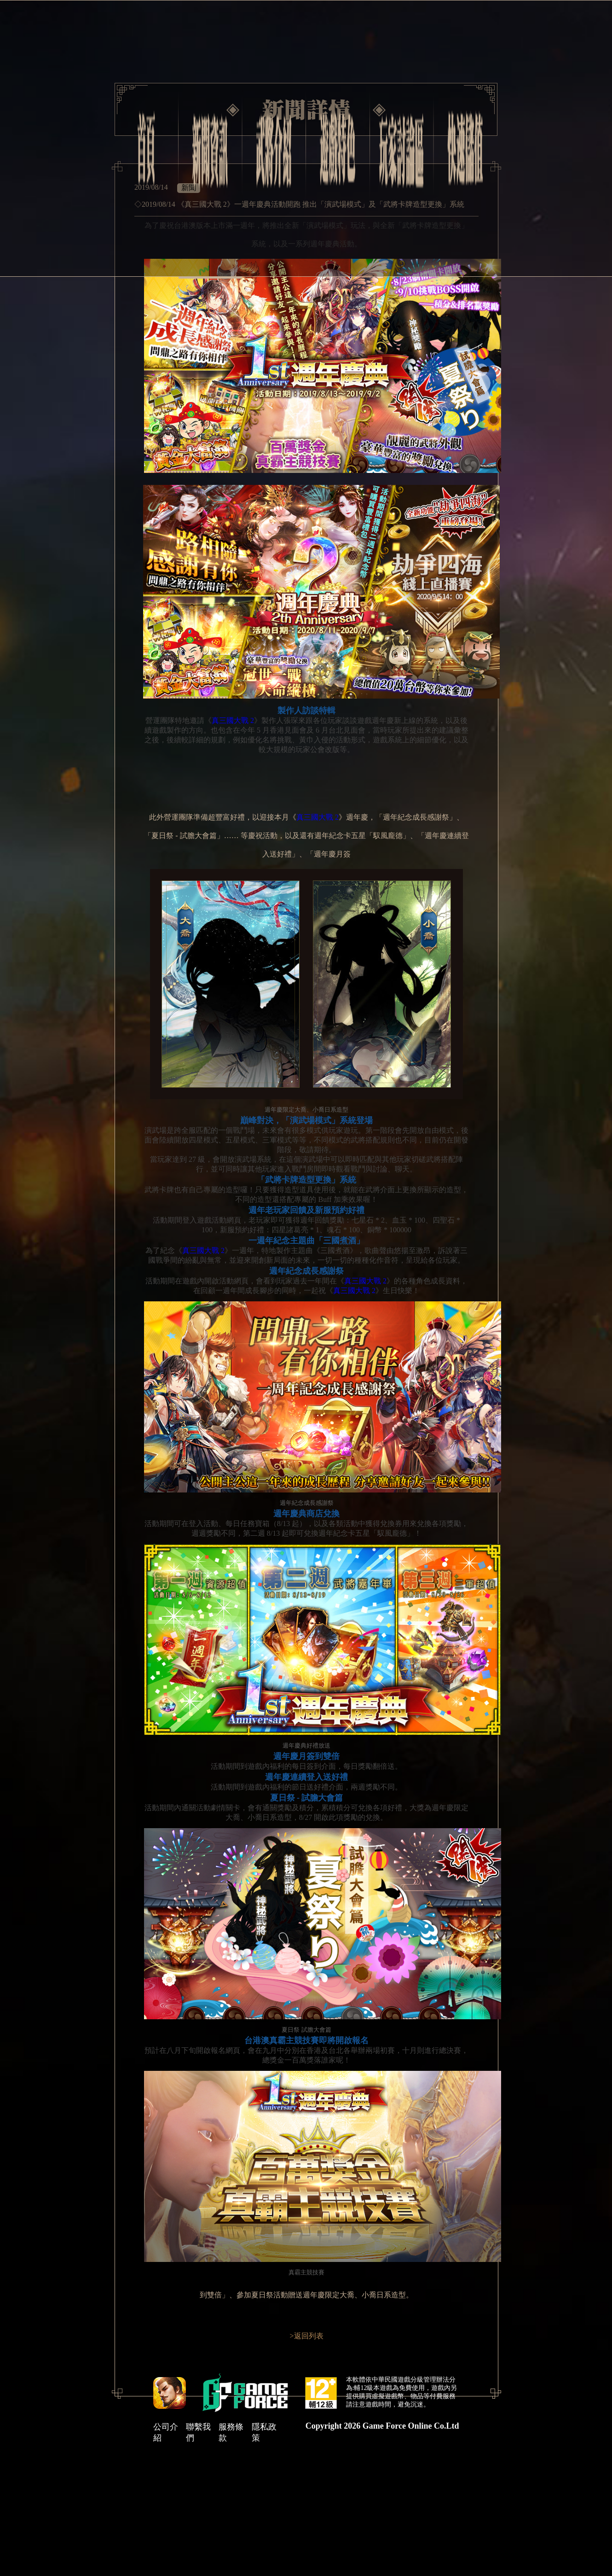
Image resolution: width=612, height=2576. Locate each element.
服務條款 (231, 2432)
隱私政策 (264, 2432)
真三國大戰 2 (233, 720)
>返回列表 (306, 2336)
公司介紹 (165, 2432)
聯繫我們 (198, 2432)
